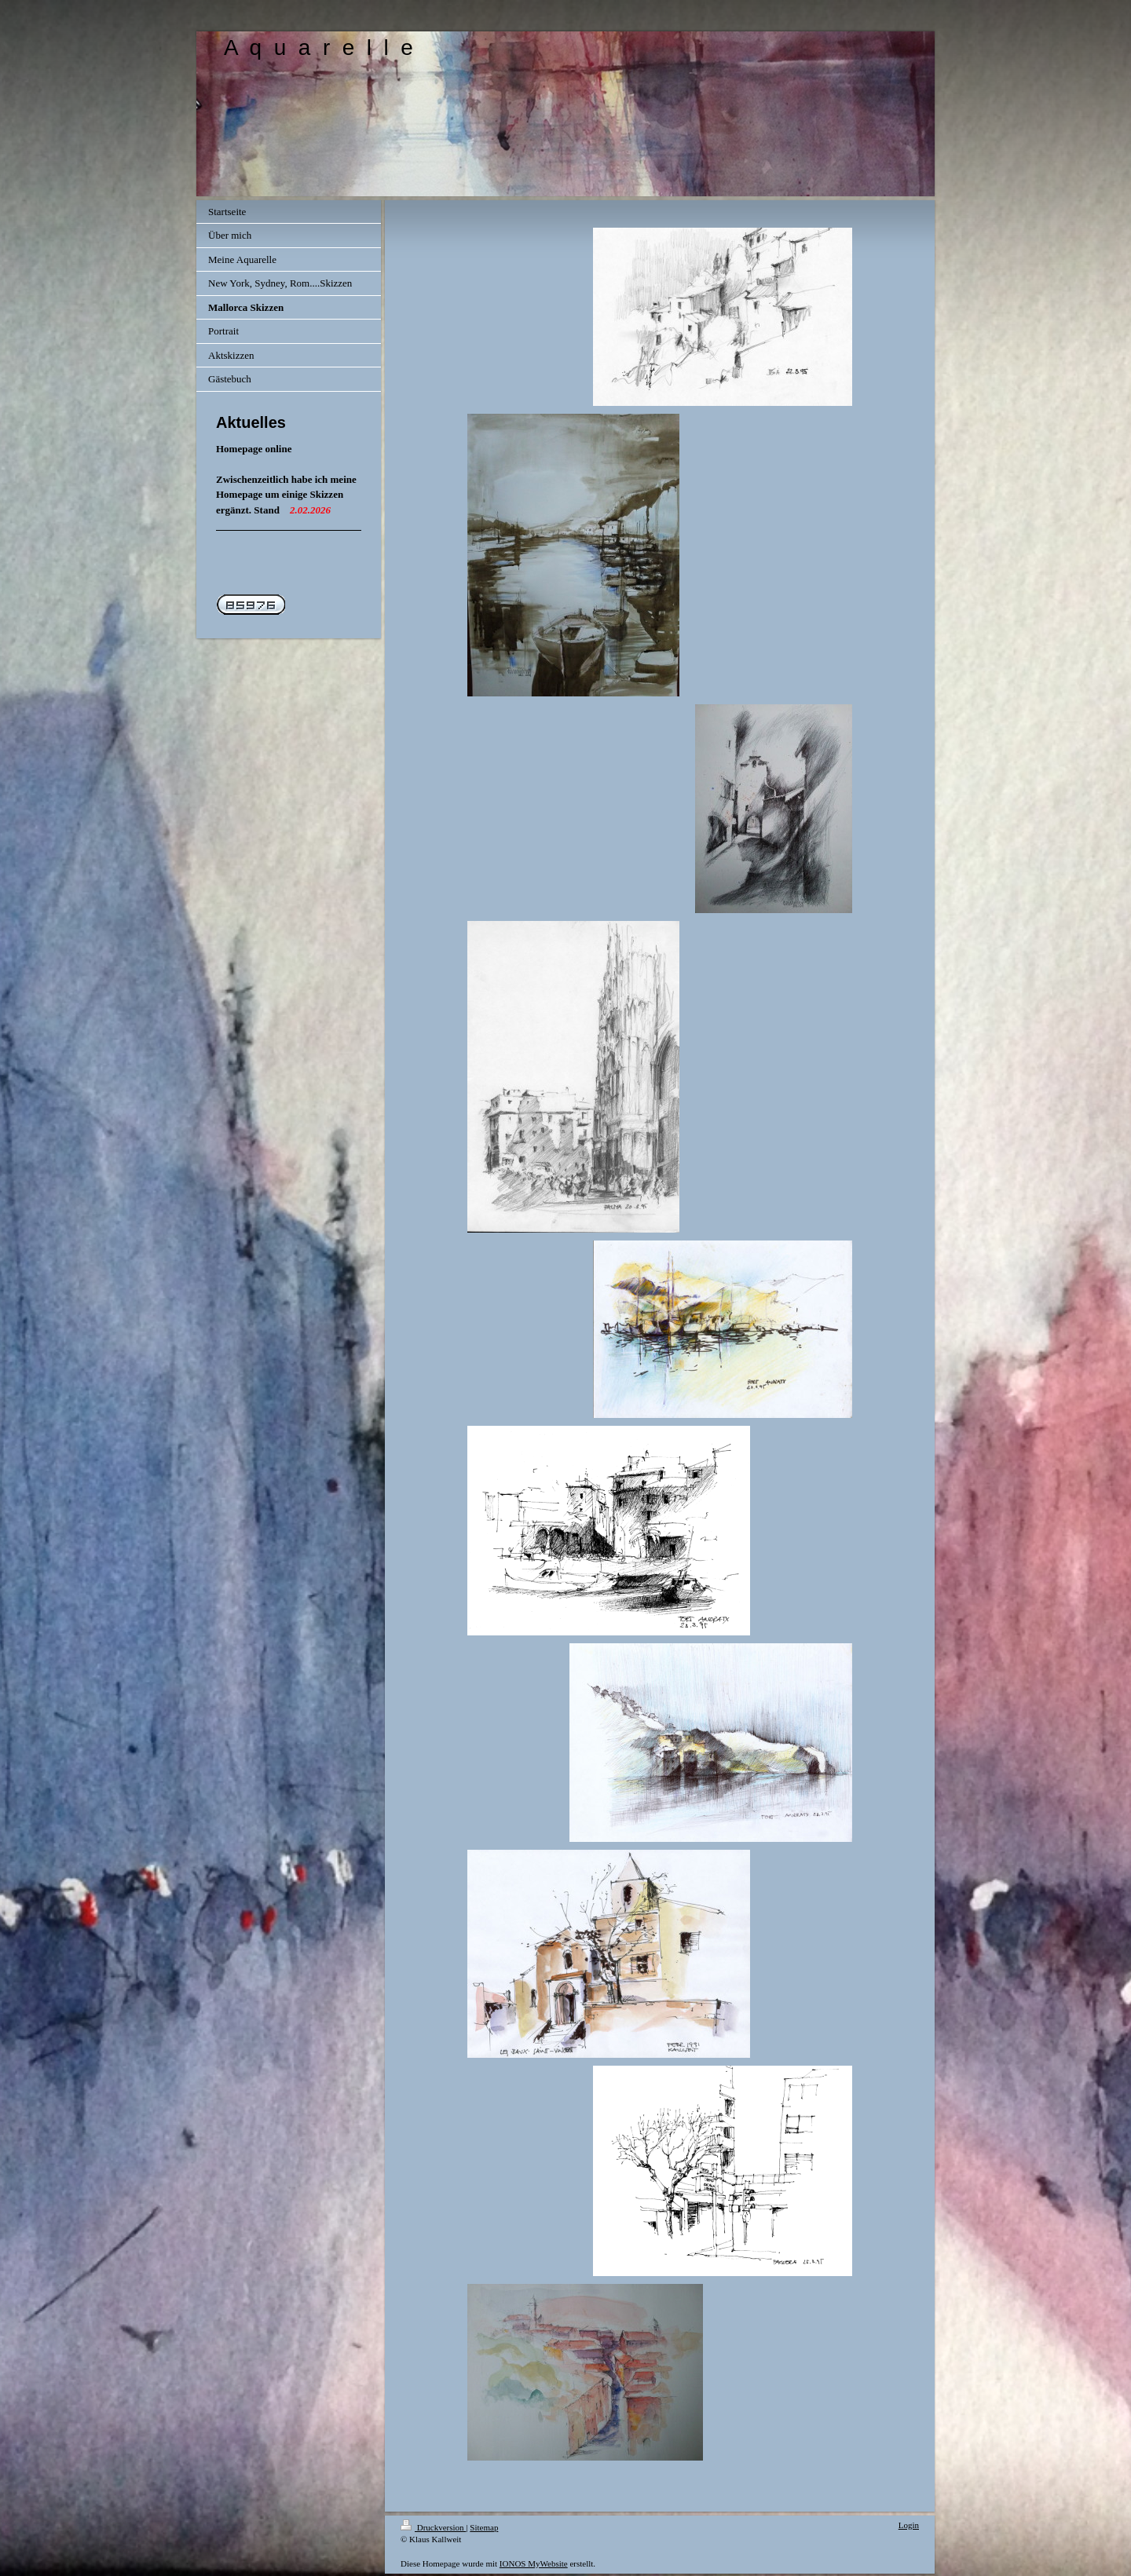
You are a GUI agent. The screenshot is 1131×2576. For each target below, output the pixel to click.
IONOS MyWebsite (534, 2563)
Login (909, 2525)
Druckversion (433, 2527)
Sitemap (484, 2527)
